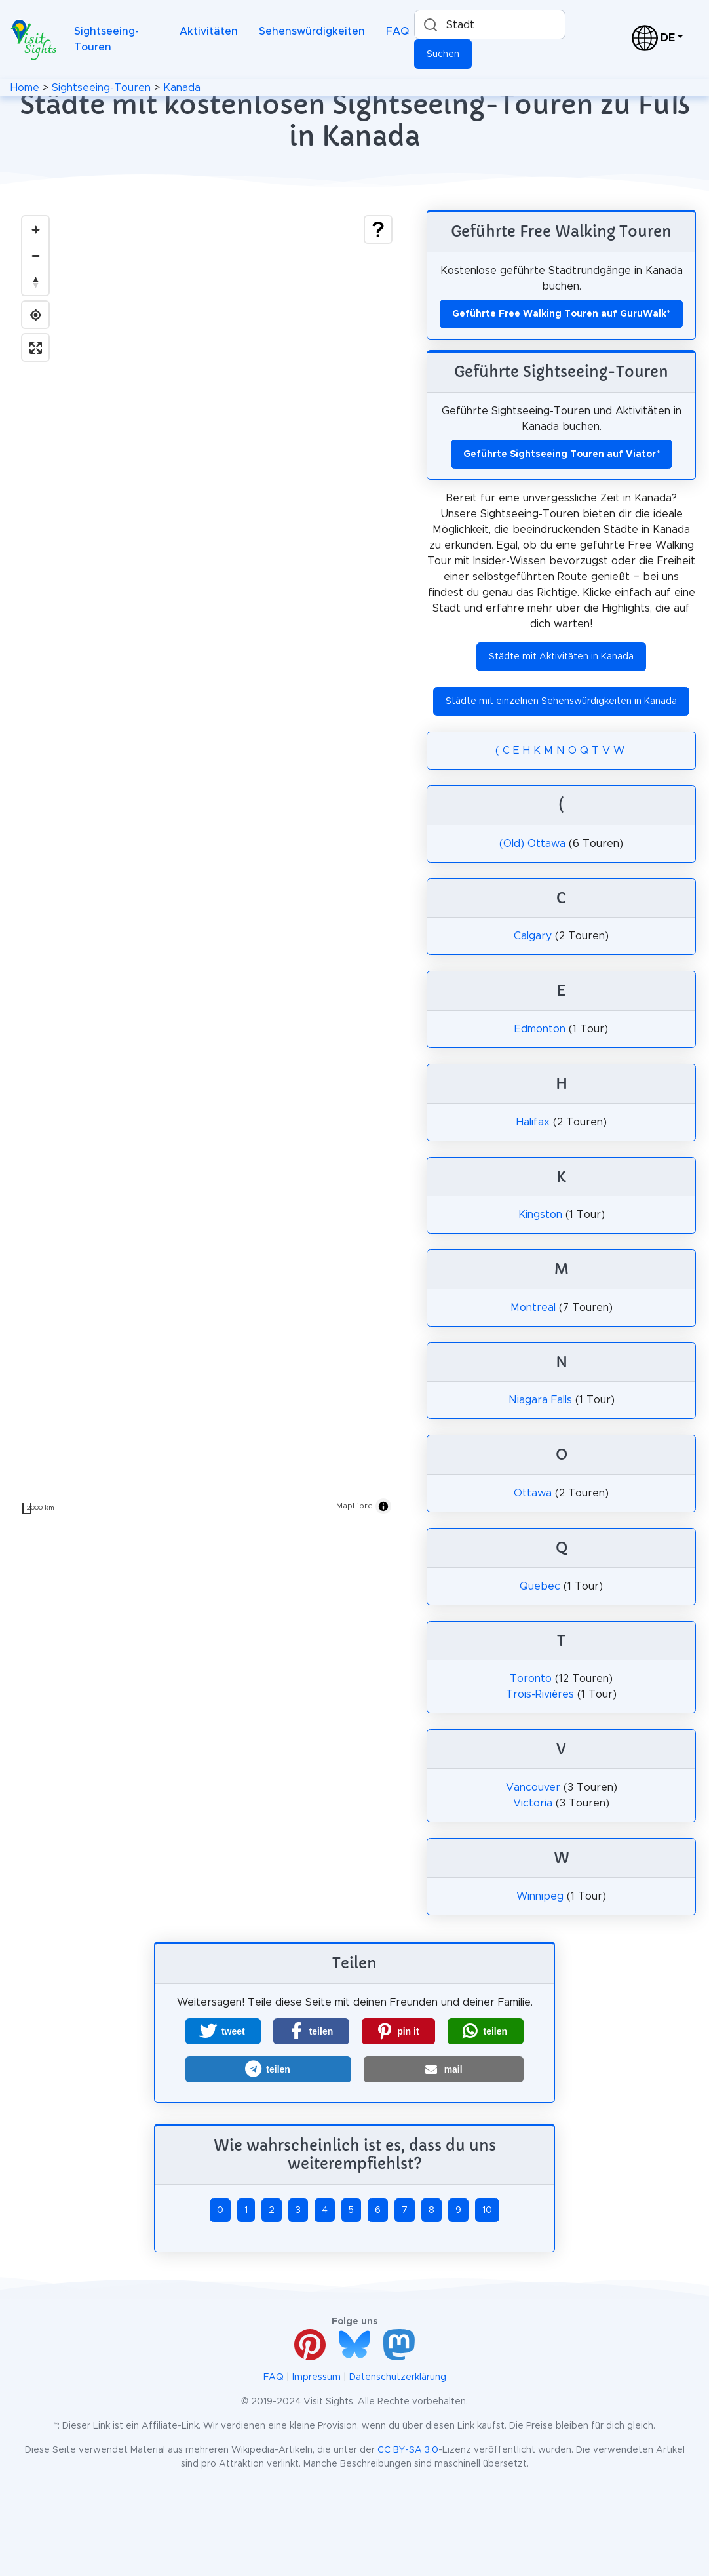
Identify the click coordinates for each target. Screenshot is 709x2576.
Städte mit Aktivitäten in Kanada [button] (561, 656)
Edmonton (539, 1029)
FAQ (397, 31)
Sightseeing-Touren (106, 39)
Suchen (443, 54)
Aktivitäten (209, 31)
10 (487, 2210)
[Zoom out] (35, 256)
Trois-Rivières (539, 1694)
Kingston (540, 1214)
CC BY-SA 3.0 (407, 2450)
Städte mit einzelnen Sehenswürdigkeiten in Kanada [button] (561, 701)
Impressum (316, 2377)
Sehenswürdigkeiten (312, 31)
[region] (207, 865)
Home (24, 88)
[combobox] (489, 24)
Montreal (533, 1307)
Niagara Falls (540, 1400)
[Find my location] (35, 315)
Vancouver (533, 1787)
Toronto (531, 1678)
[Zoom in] (35, 229)
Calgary (533, 936)
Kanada (182, 88)
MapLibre (354, 1506)
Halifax (533, 1122)
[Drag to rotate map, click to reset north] (35, 282)
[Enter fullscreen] (35, 347)
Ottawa (533, 1493)
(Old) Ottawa (532, 843)
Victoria (532, 1803)
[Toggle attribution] (383, 1506)
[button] (223, 2031)
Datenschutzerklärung (397, 2377)
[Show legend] (378, 229)
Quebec (540, 1586)
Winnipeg (540, 1896)
